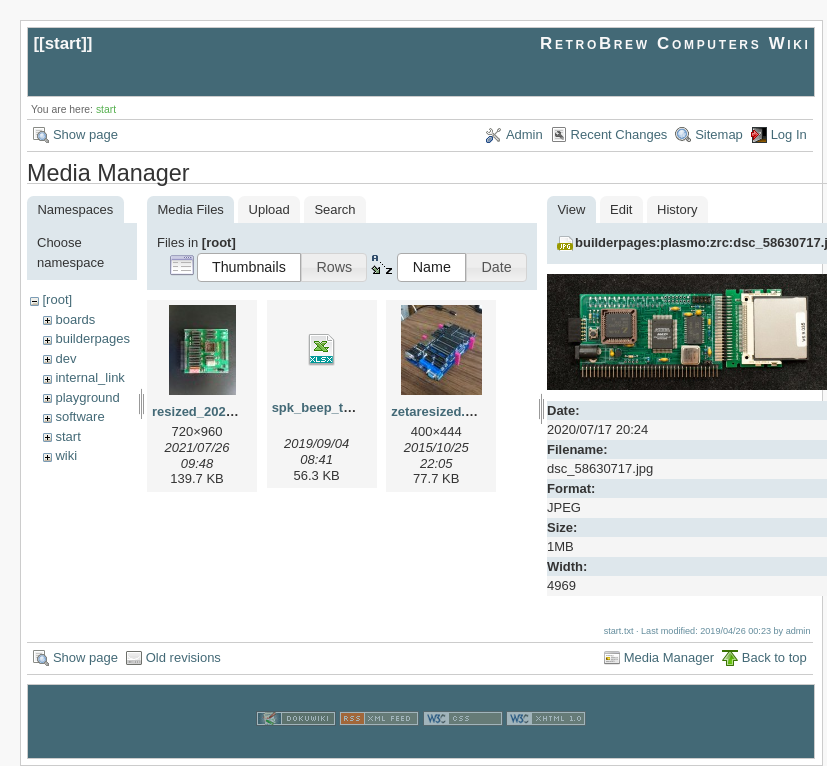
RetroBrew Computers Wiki (675, 43)
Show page (85, 134)
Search (334, 209)
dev (65, 358)
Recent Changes (619, 134)
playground (87, 397)
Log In (789, 134)
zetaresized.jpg (437, 411)
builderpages (92, 338)
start (63, 43)
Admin (524, 134)
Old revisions (183, 656)
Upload (269, 209)
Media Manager (669, 656)
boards (75, 319)
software (79, 416)
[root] (57, 299)
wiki (66, 455)
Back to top (774, 656)
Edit (621, 209)
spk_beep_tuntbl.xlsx (338, 407)
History (677, 209)
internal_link (89, 377)
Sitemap (719, 134)
